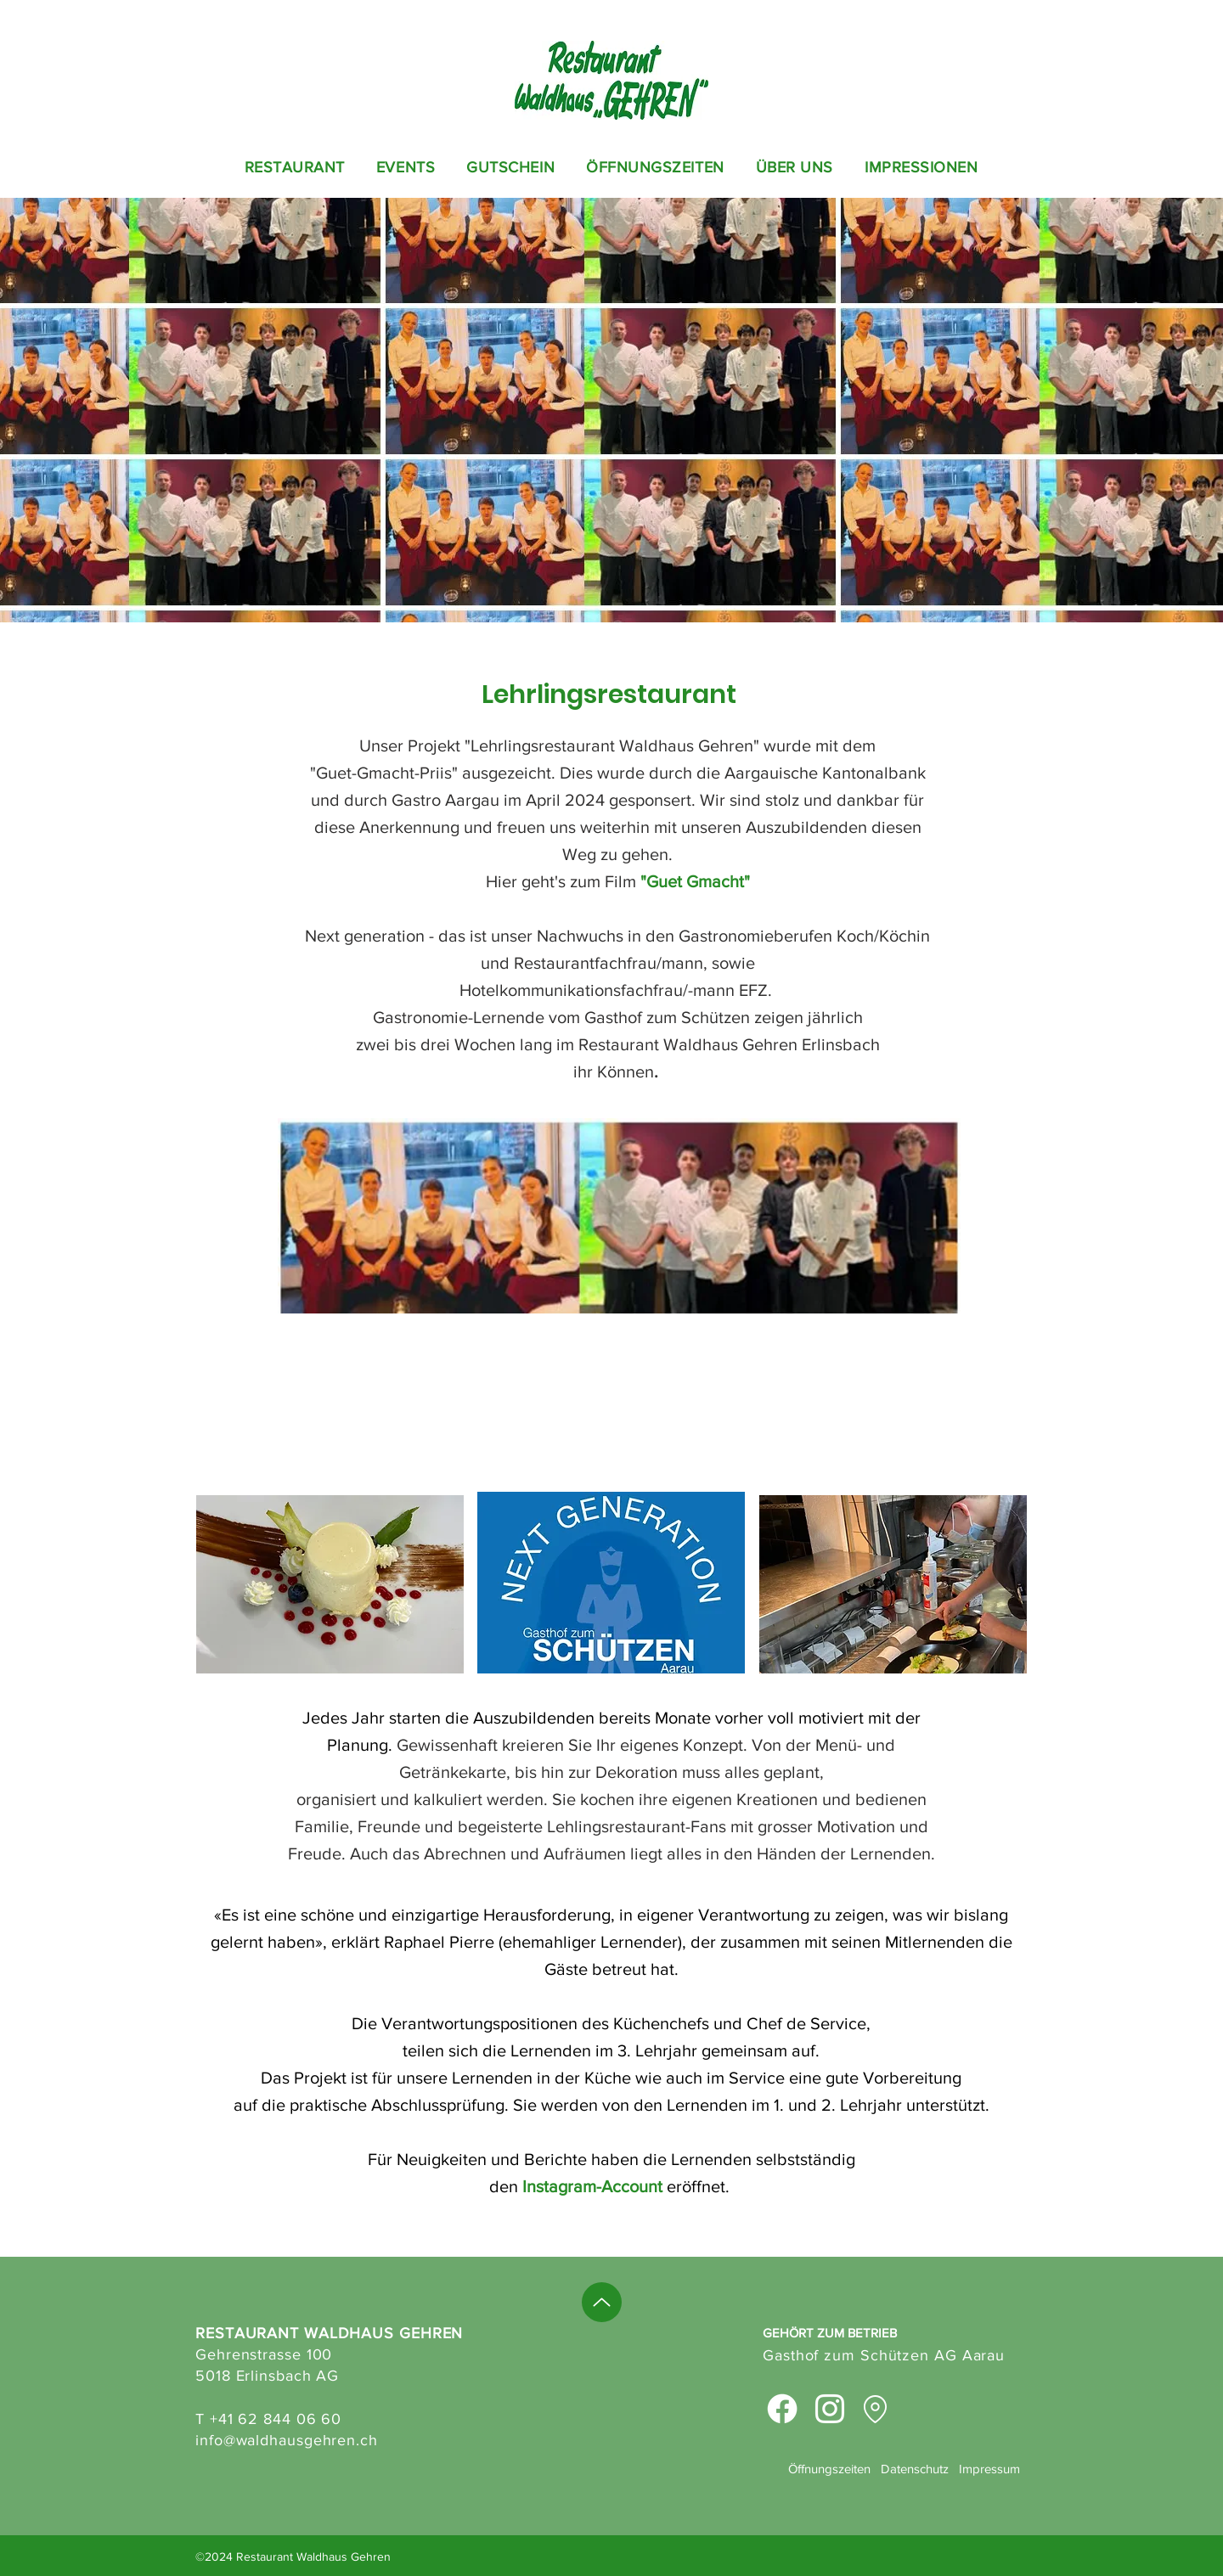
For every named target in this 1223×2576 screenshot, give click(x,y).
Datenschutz (915, 2468)
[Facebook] (782, 2408)
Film (622, 881)
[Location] (875, 2409)
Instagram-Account (592, 2186)
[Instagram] (829, 2408)
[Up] (602, 2302)
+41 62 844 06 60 (275, 2418)
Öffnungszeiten (829, 2468)
